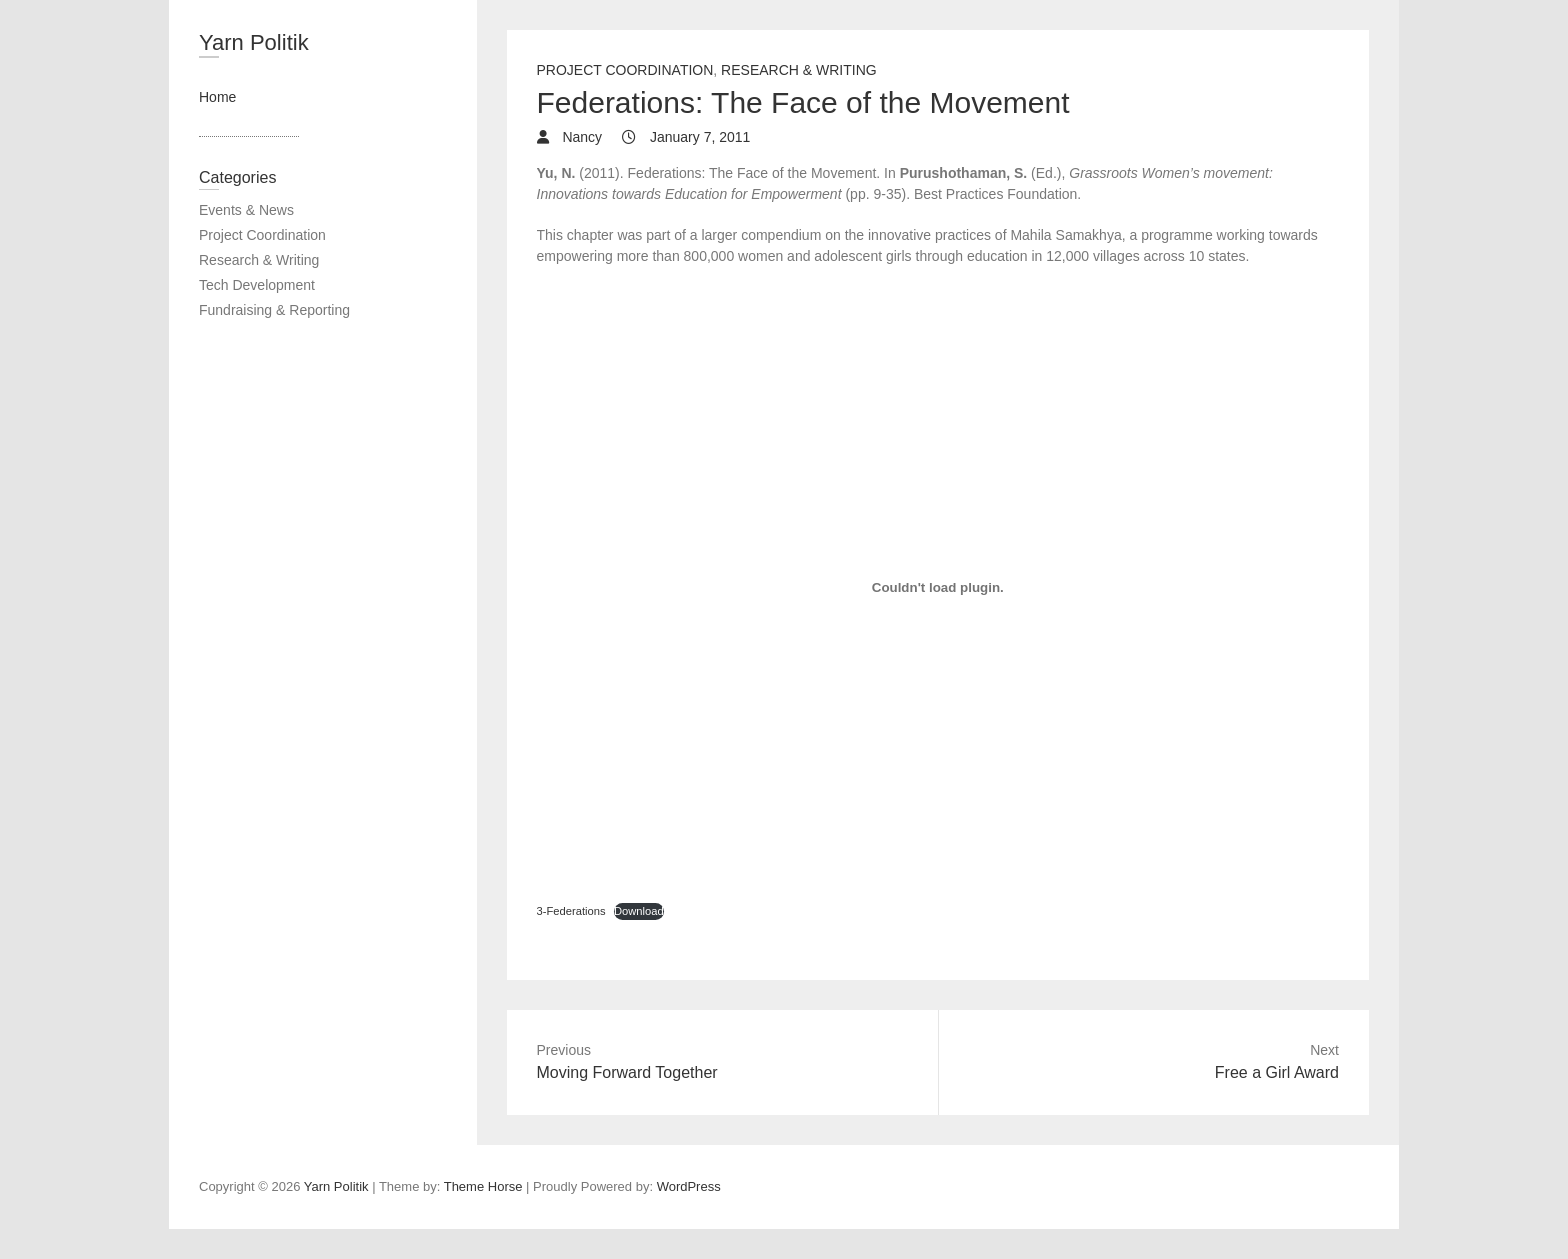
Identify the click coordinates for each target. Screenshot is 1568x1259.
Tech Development (257, 285)
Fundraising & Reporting (274, 310)
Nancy (581, 137)
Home (217, 97)
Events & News (246, 210)
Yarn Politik (254, 42)
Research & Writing (799, 70)
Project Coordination (625, 70)
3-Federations (571, 911)
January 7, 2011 (698, 137)
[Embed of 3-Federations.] (938, 587)
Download (639, 911)
